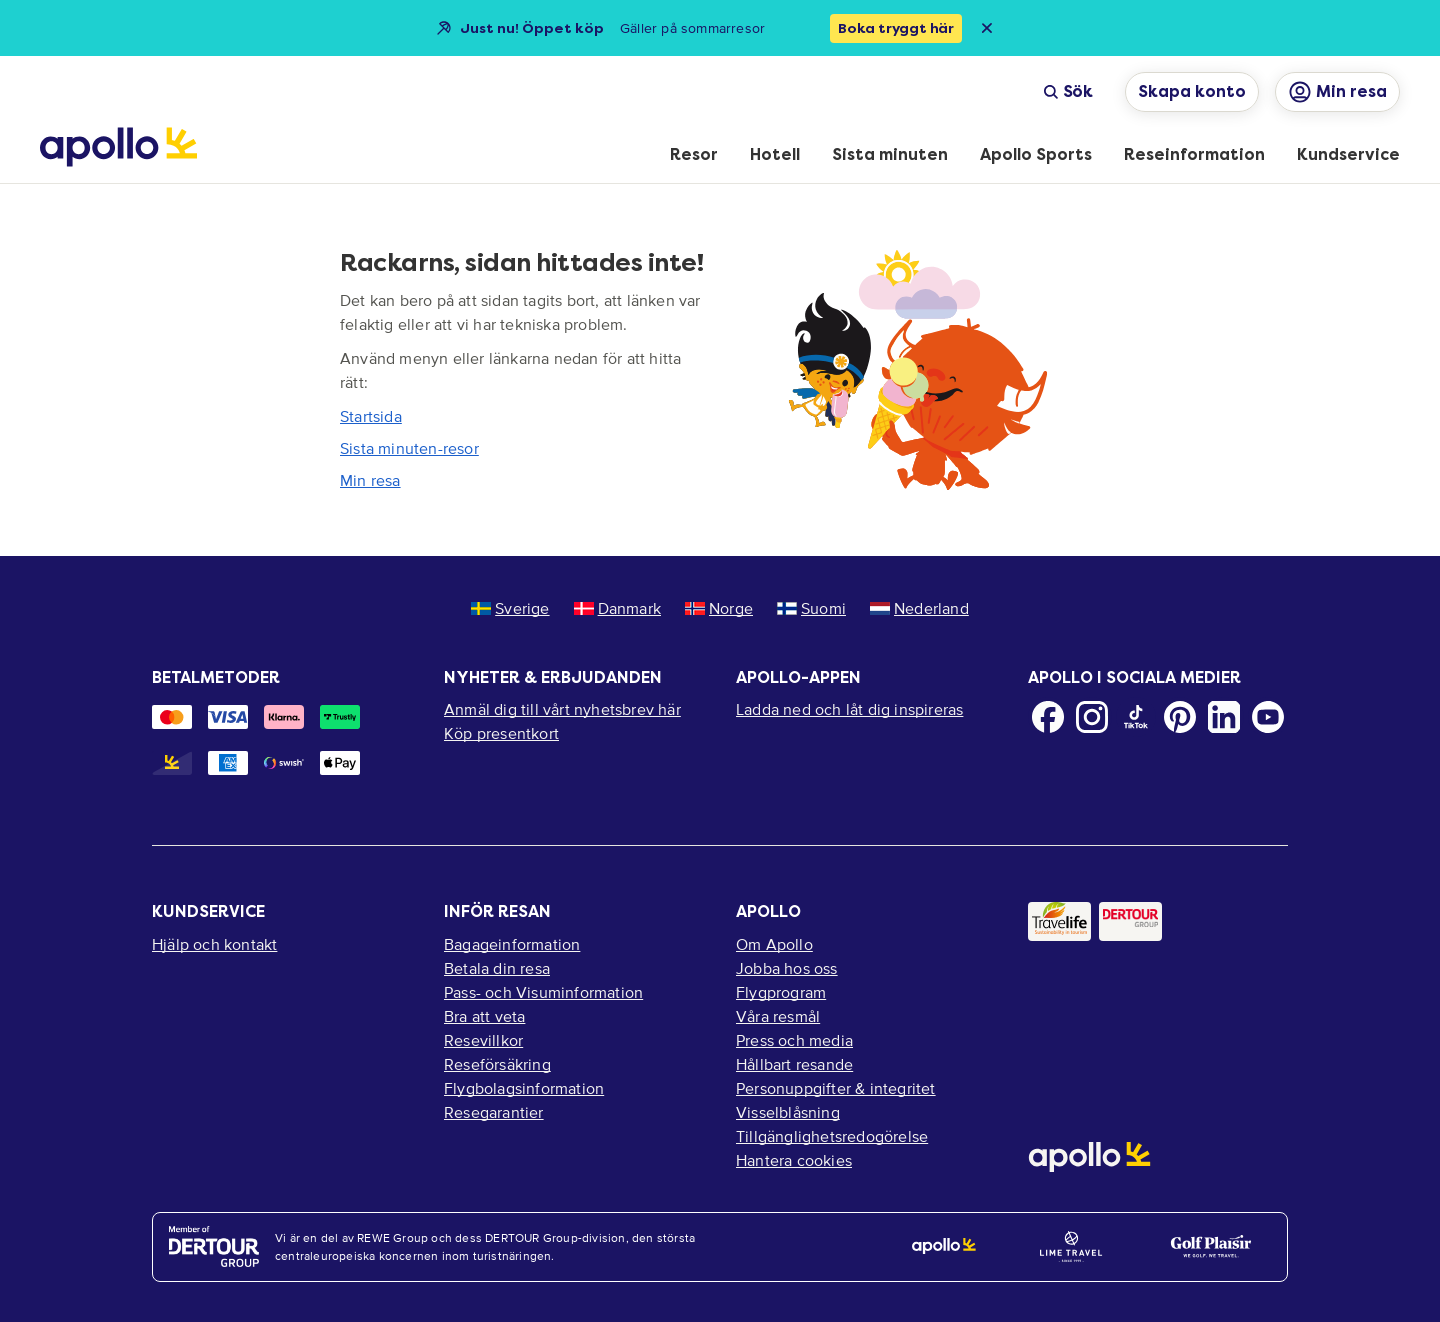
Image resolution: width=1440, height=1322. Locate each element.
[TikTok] (1136, 717)
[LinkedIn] (1224, 717)
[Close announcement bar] (987, 28)
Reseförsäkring (497, 1064)
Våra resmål (778, 1016)
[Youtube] (1268, 717)
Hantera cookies (794, 1160)
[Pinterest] (1180, 717)
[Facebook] (1048, 717)
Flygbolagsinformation (524, 1088)
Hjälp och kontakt (214, 944)
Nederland (919, 608)
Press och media (794, 1040)
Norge (719, 608)
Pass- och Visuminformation (543, 992)
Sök (1068, 91)
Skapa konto (1192, 91)
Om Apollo (774, 944)
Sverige (510, 608)
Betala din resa (497, 968)
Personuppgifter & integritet (836, 1088)
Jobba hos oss (787, 968)
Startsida (371, 416)
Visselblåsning (788, 1112)
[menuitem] (694, 156)
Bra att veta (484, 1016)
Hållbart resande (794, 1064)
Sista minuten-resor (409, 448)
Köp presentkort (501, 733)
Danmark (617, 608)
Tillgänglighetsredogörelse (832, 1136)
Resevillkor (483, 1040)
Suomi (811, 608)
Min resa (370, 480)
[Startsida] (118, 147)
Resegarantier (494, 1112)
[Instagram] (1092, 717)
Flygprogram (781, 992)
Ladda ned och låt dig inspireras (849, 709)
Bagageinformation (512, 944)
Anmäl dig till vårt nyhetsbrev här (562, 709)
